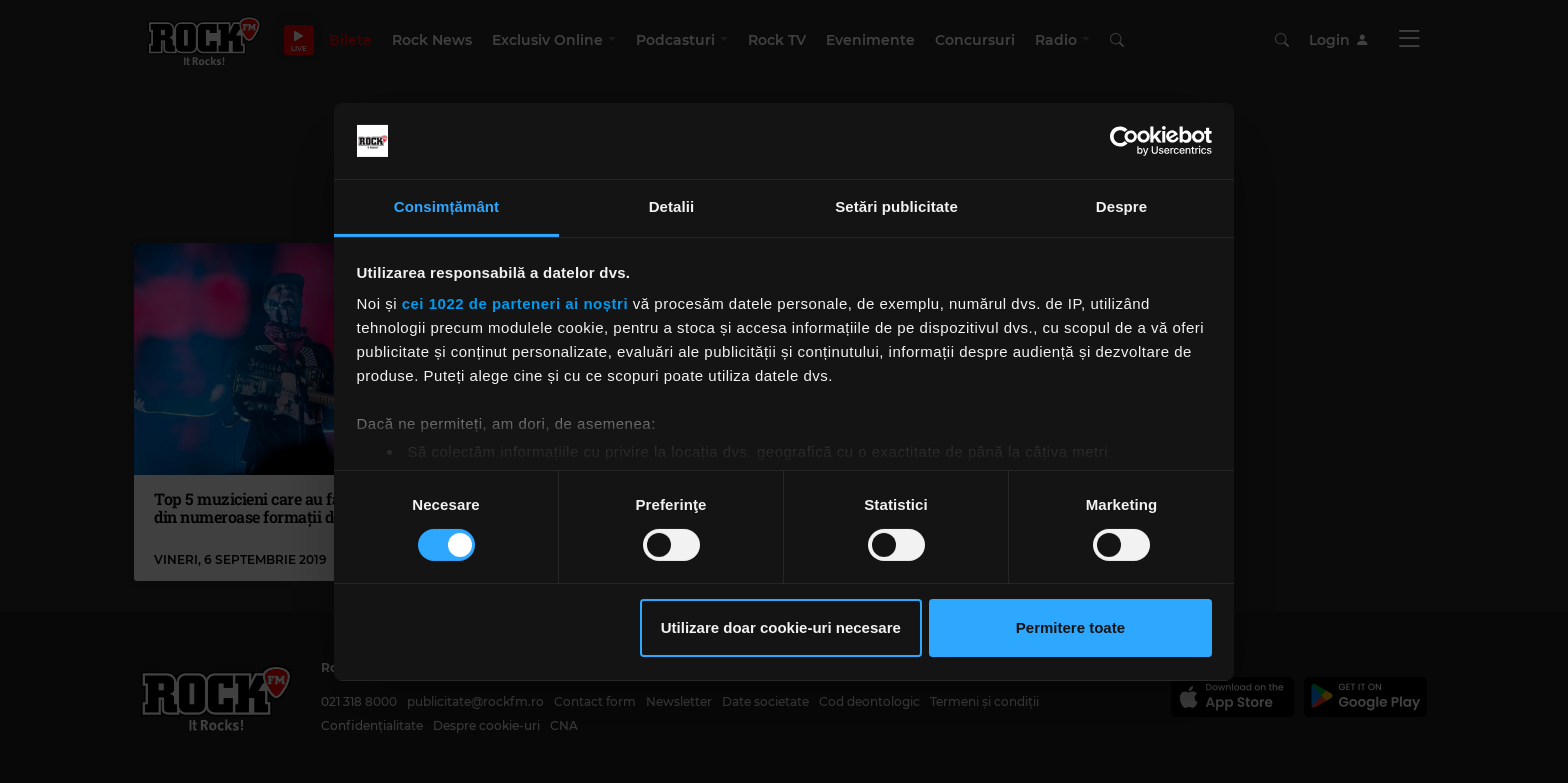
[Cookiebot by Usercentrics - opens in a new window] (1124, 141)
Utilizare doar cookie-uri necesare (781, 627)
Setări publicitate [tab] (896, 206)
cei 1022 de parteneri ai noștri (515, 303)
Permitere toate (1070, 627)
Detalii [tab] (672, 206)
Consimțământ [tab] (446, 206)
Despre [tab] (1121, 206)
